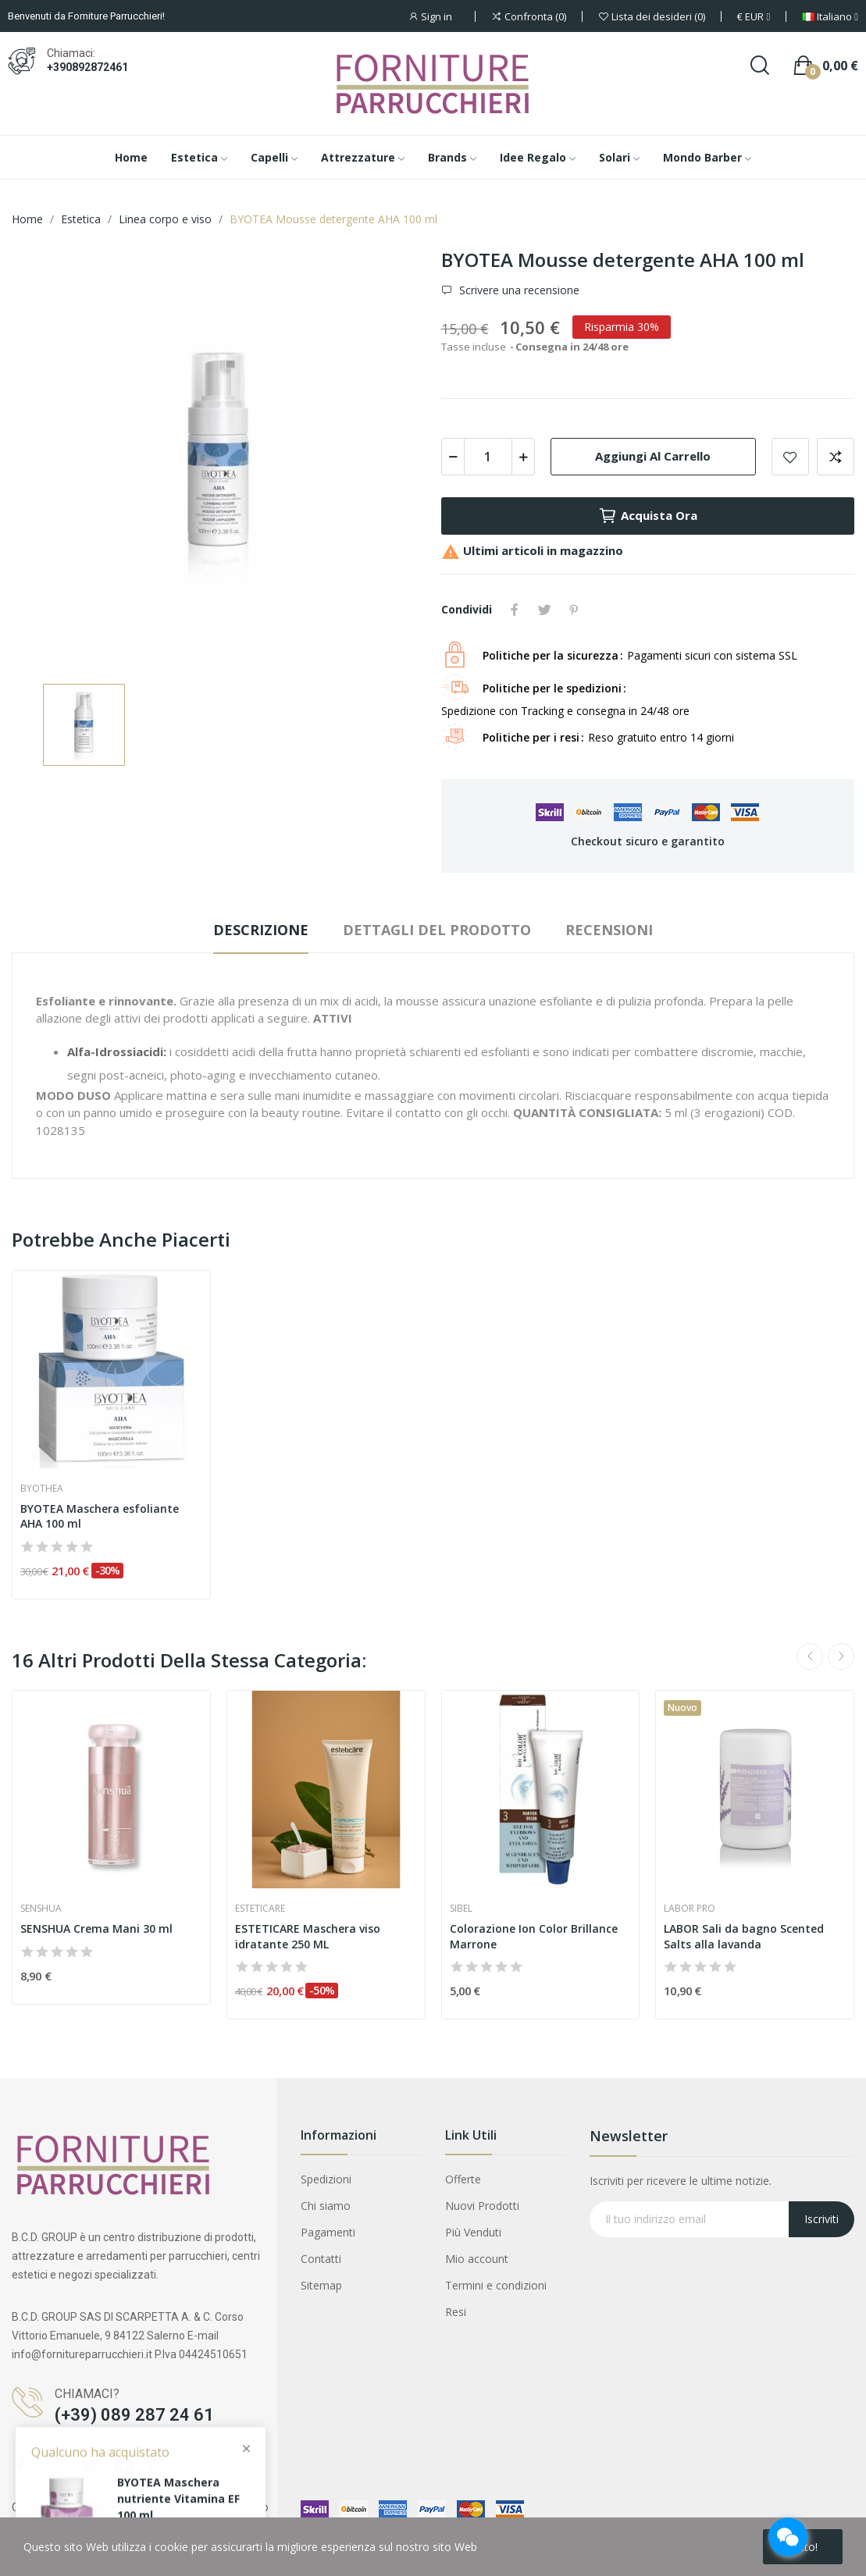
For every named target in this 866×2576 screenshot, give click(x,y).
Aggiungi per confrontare (835, 456)
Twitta (544, 609)
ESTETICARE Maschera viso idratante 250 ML (307, 1936)
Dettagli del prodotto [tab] (437, 929)
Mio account (476, 2258)
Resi (455, 2311)
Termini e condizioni (496, 2285)
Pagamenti (328, 2232)
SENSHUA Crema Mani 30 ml (96, 1928)
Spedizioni (326, 2179)
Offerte (463, 2179)
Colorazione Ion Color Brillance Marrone (534, 1936)
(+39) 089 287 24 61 (134, 2415)
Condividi (514, 609)
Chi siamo (326, 2205)
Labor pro (689, 1908)
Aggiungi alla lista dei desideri (790, 456)
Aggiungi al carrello (653, 456)
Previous (810, 1656)
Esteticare (260, 1908)
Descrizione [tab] (260, 929)
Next (841, 1656)
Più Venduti (473, 2232)
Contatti (321, 2258)
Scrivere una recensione (517, 290)
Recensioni (609, 929)
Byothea (41, 1488)
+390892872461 (87, 67)
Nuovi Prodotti (482, 2205)
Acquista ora (647, 516)
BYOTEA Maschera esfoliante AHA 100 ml (99, 1516)
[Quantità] (488, 456)
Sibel (461, 1908)
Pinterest (574, 609)
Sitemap (321, 2285)
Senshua (41, 1908)
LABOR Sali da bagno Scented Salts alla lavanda (744, 1936)
